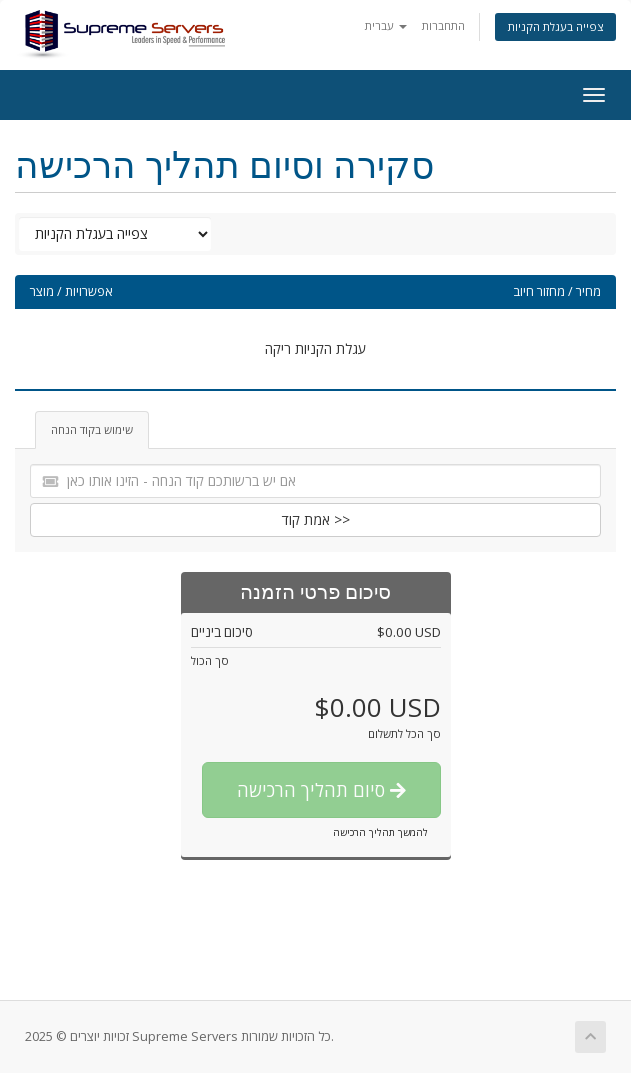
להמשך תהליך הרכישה (380, 832)
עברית (386, 25)
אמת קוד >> (316, 519)
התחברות (443, 25)
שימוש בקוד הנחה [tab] (92, 429)
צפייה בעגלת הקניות (555, 26)
